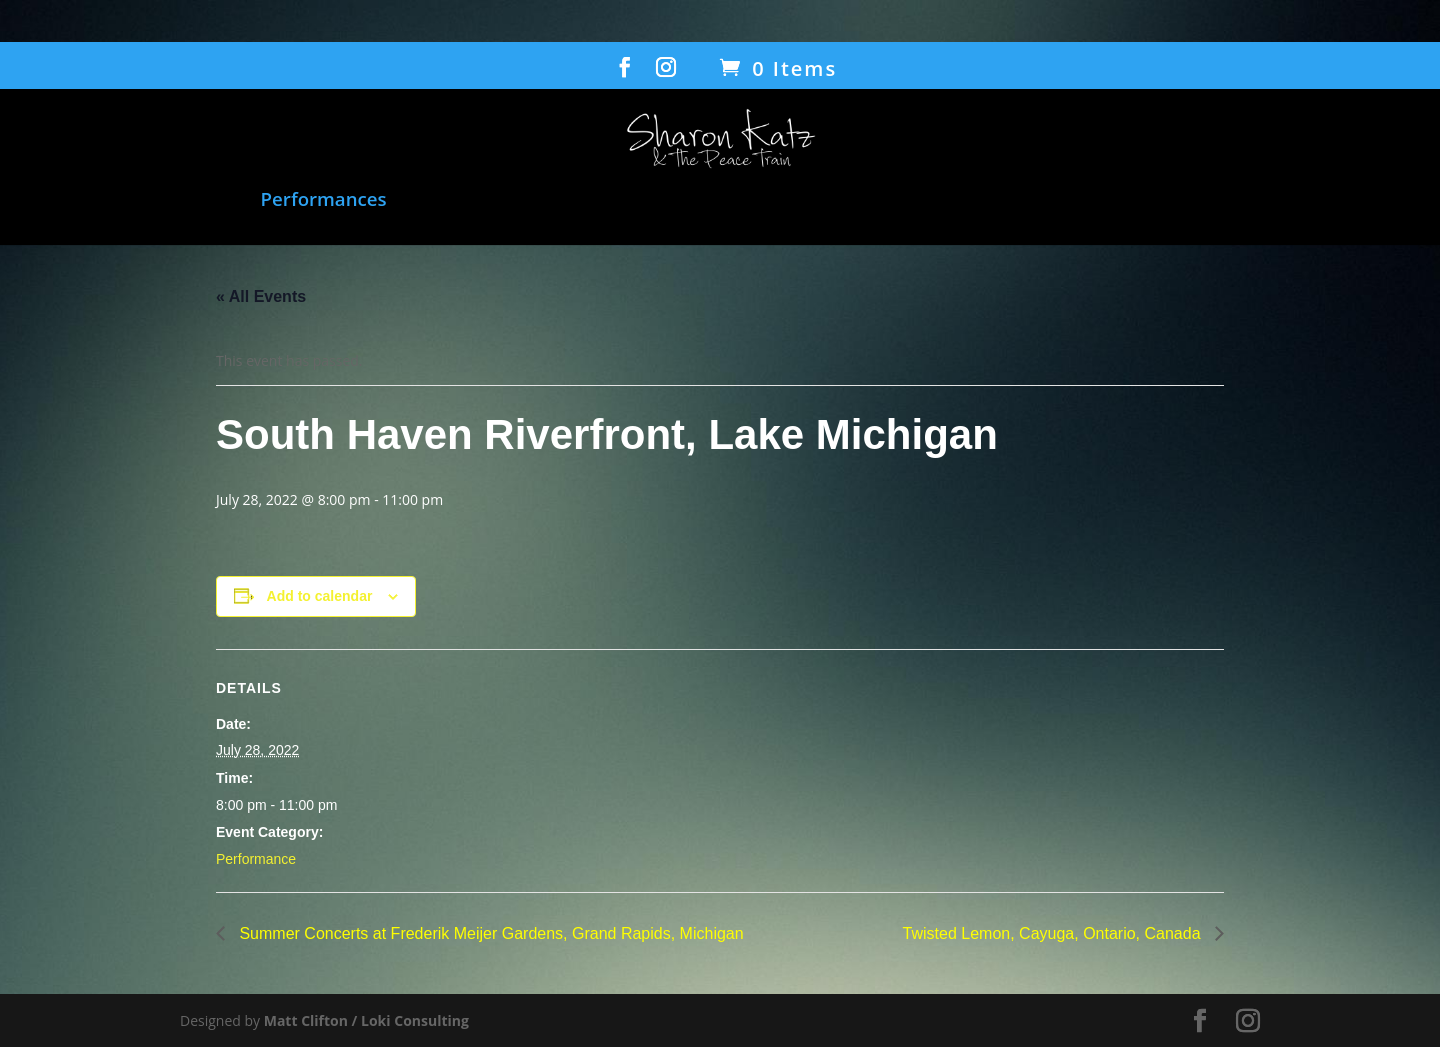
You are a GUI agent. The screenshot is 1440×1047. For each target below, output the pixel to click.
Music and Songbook (141, 200)
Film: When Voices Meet (518, 200)
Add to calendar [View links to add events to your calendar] (320, 596)
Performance (256, 859)
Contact (1354, 200)
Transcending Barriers (974, 200)
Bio (1113, 200)
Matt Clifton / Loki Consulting (366, 1020)
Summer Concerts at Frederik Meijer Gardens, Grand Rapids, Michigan (489, 933)
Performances (324, 200)
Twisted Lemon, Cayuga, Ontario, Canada (1054, 933)
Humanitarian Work (760, 200)
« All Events (261, 296)
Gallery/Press (1213, 200)
